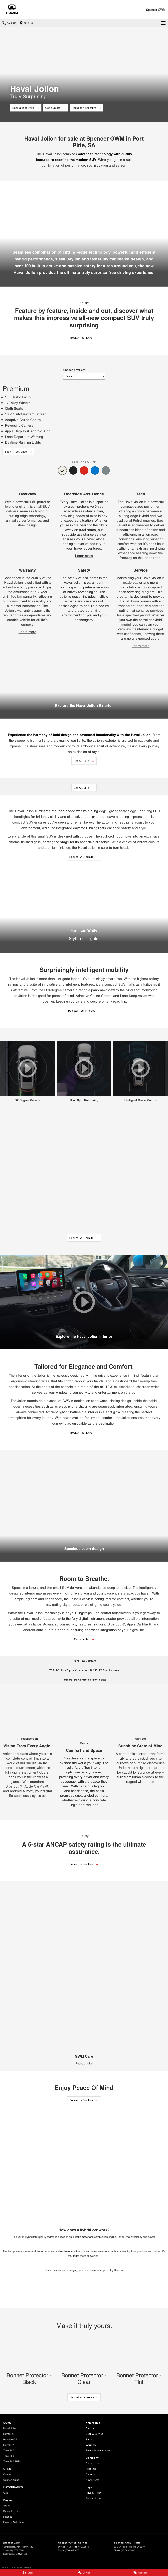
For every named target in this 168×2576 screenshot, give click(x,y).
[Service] (84, 2572)
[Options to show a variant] (84, 376)
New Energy (92, 2479)
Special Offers (11, 2511)
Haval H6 (8, 2433)
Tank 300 (8, 2450)
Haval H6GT (10, 2439)
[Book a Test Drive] (25, 107)
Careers (90, 2474)
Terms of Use (93, 2498)
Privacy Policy (93, 2492)
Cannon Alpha (11, 2479)
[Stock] (28, 2572)
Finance (7, 2516)
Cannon (7, 2474)
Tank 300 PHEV (12, 2461)
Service (90, 2428)
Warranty (91, 2445)
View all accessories (82, 2397)
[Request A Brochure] (87, 107)
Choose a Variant (84, 374)
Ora (5, 2492)
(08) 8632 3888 (16, 2550)
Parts (89, 2439)
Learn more (84, 555)
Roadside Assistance (98, 2450)
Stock (6, 2505)
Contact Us (92, 2463)
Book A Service (94, 2433)
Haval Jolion (10, 2428)
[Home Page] (11, 9)
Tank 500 (8, 2456)
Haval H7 (8, 2445)
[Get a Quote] (55, 107)
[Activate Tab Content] (62, 470)
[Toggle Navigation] (163, 23)
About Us (91, 2468)
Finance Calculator (14, 2522)
